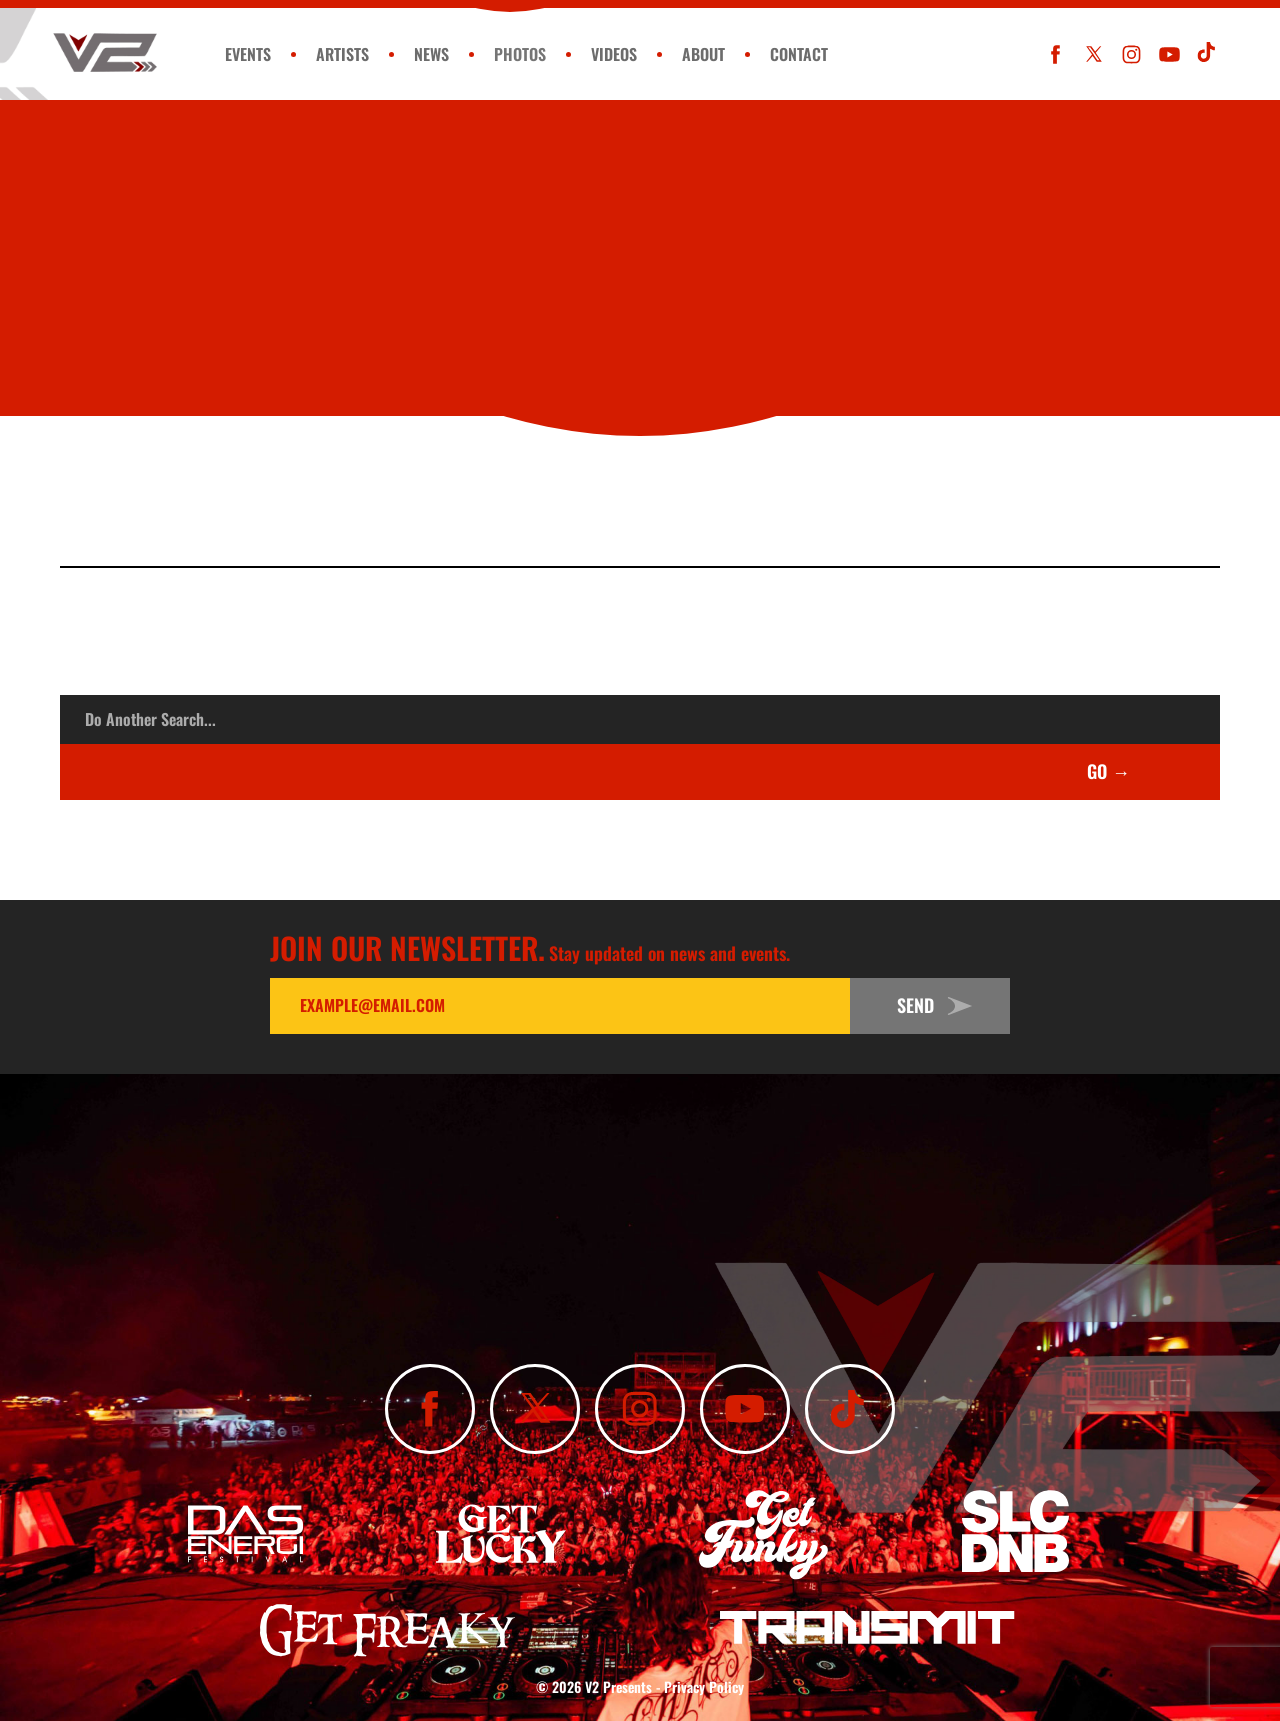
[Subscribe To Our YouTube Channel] (1169, 54)
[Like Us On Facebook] (1055, 54)
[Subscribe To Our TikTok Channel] (1207, 54)
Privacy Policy (704, 1686)
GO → (1108, 771)
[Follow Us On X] (1093, 54)
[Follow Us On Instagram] (1131, 54)
